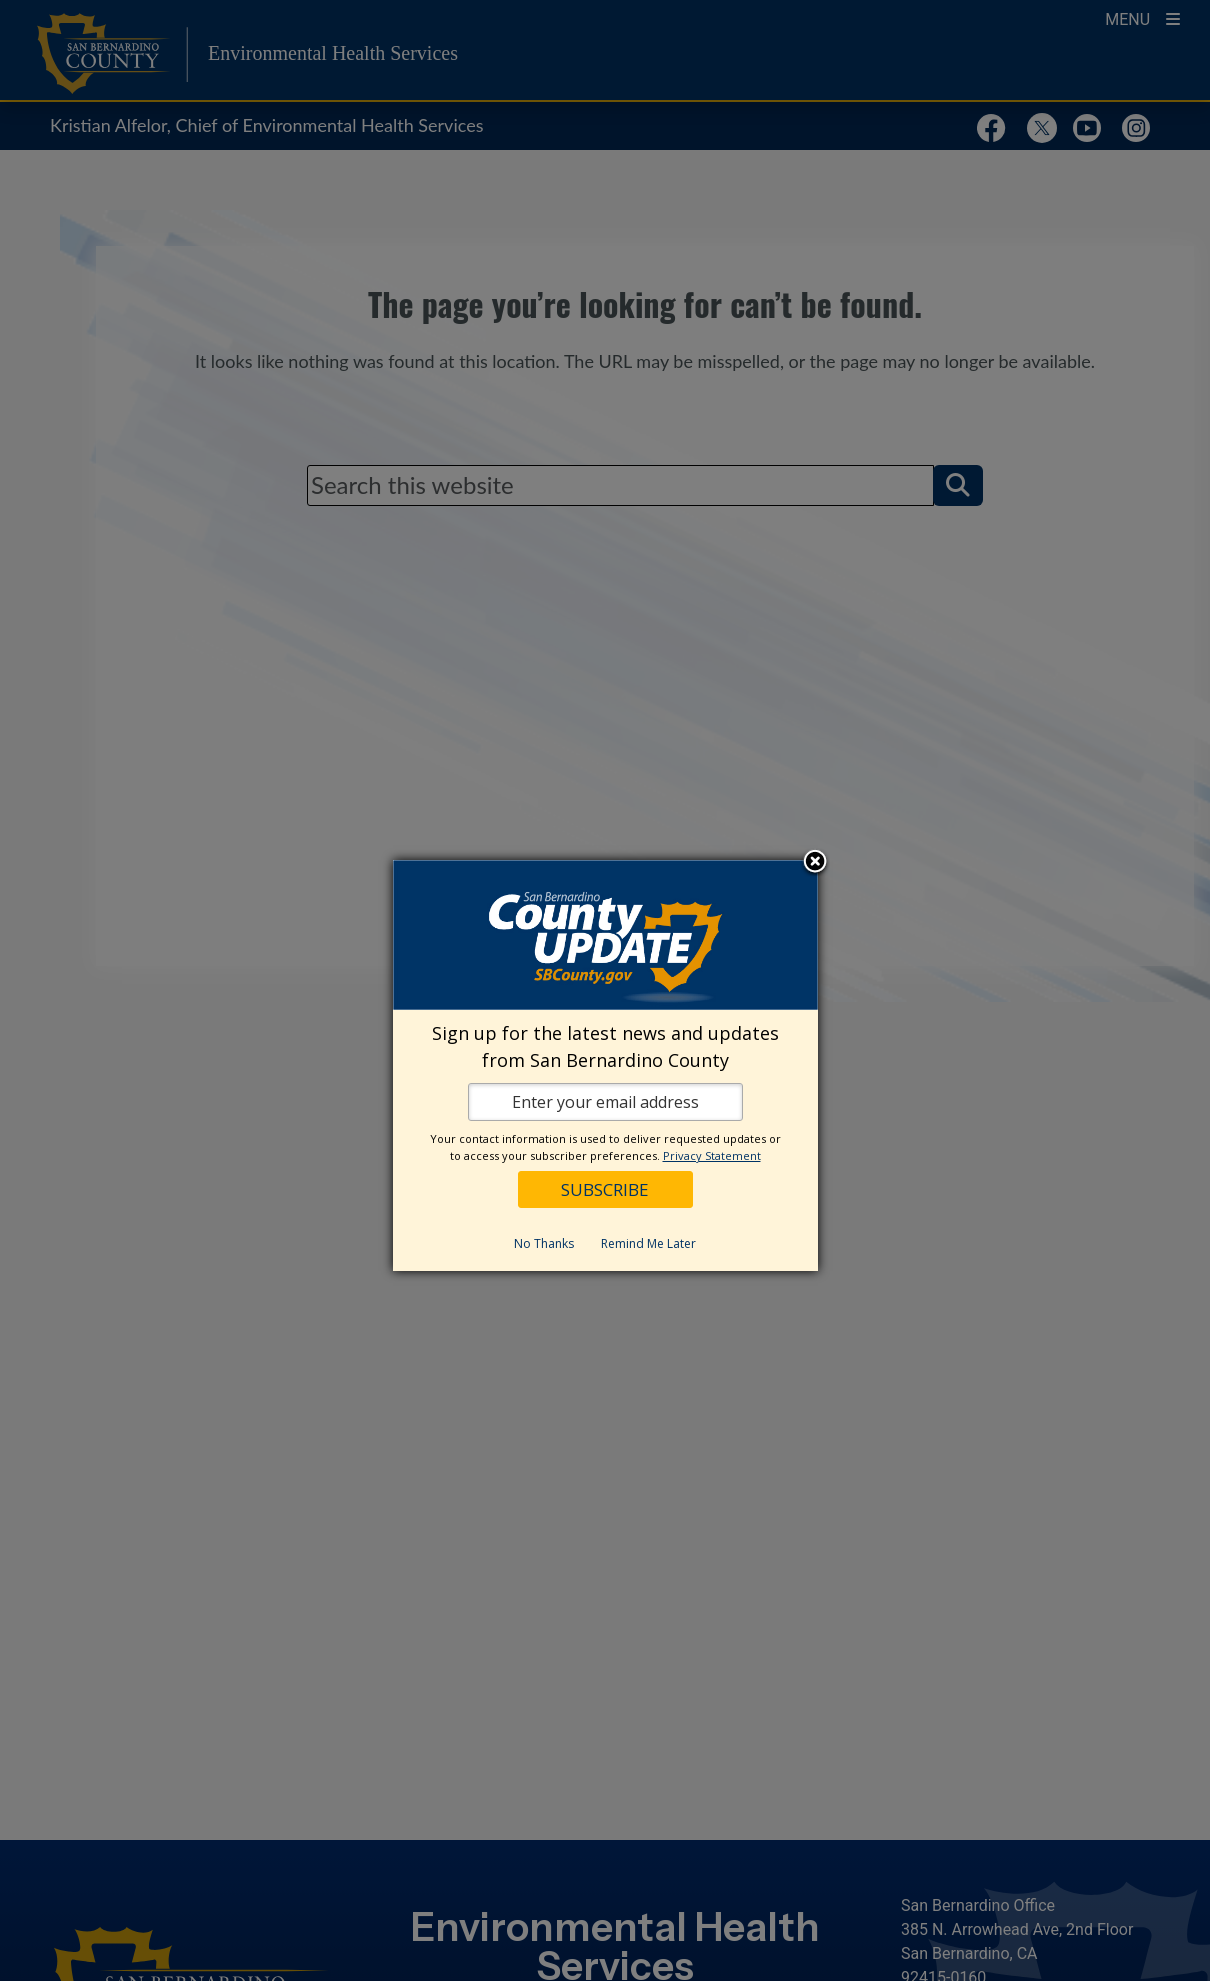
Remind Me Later (648, 1243)
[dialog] (605, 1065)
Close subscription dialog (815, 863)
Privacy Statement (712, 1155)
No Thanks (544, 1243)
